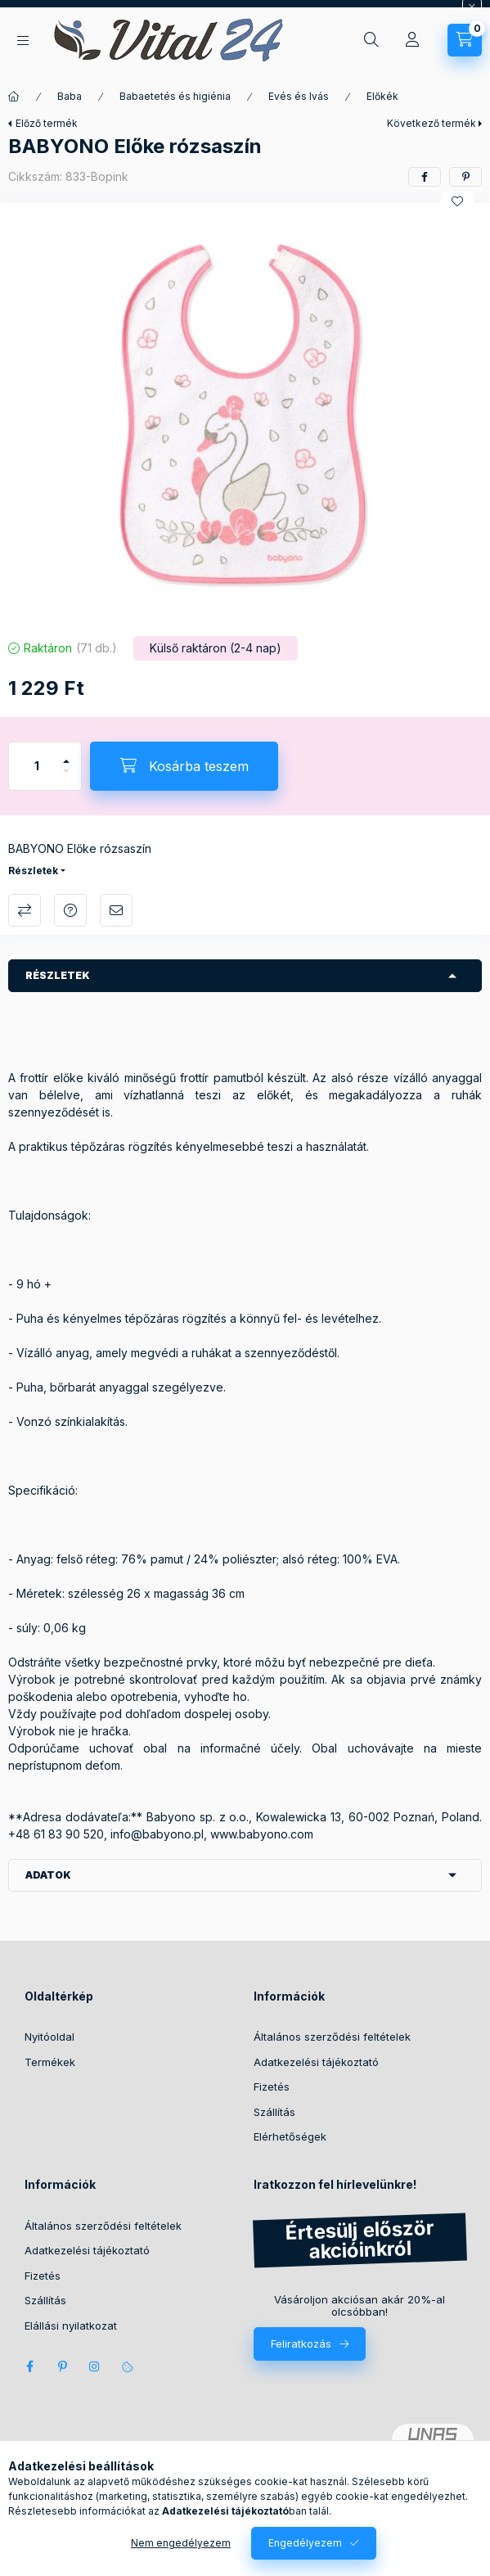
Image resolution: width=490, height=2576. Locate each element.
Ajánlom (116, 910)
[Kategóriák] (23, 40)
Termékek (50, 2061)
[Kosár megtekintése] (464, 40)
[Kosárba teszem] (184, 766)
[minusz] (66, 778)
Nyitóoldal (49, 2036)
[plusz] (66, 754)
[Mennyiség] (37, 766)
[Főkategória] (14, 96)
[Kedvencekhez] (457, 201)
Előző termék (47, 123)
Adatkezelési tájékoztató (316, 2061)
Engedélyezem (305, 2543)
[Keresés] (371, 40)
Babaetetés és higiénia (175, 96)
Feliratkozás (301, 2343)
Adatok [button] (48, 1875)
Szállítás (274, 2111)
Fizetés (272, 2086)
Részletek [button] (57, 975)
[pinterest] (465, 177)
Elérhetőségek (290, 2136)
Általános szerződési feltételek (332, 2036)
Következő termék (431, 123)
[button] (245, 415)
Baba (69, 96)
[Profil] (412, 40)
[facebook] (424, 177)
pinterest (62, 2366)
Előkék (382, 96)
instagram (95, 2366)
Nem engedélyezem (181, 2543)
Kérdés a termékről (70, 910)
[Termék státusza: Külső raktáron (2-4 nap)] (215, 648)
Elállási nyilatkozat (71, 2325)
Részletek (33, 870)
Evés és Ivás (298, 96)
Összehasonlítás (24, 910)
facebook (29, 2366)
